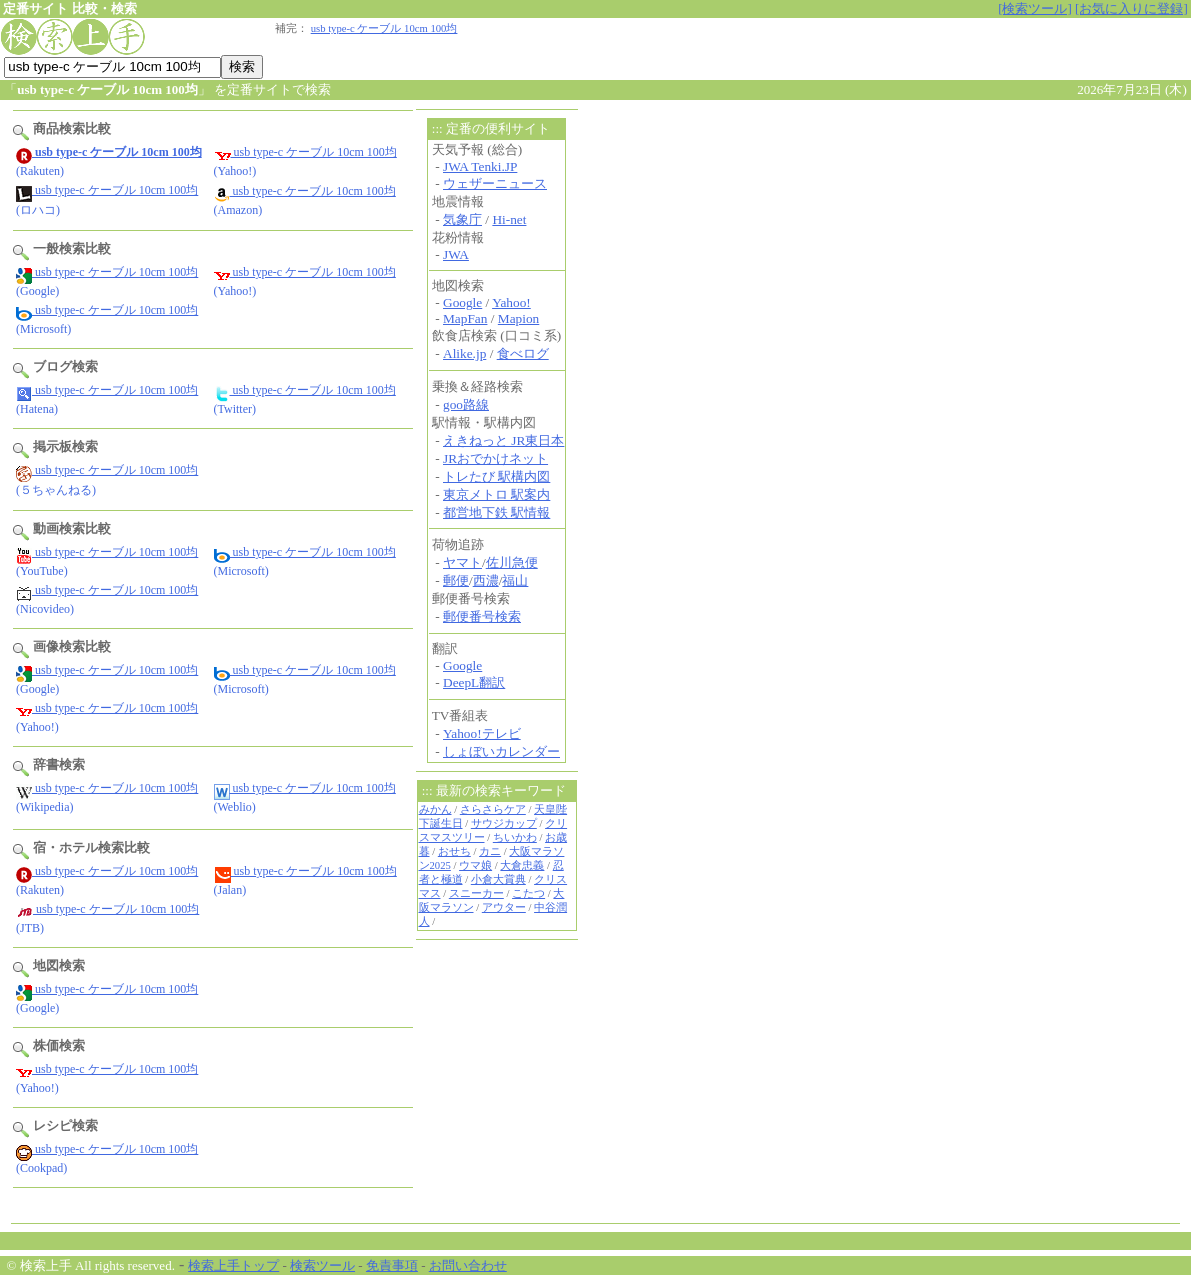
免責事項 (392, 1265)
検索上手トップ (233, 1265)
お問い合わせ (468, 1265)
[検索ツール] (1035, 8)
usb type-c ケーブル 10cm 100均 (384, 28)
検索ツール (322, 1265)
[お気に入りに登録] (1131, 8)
